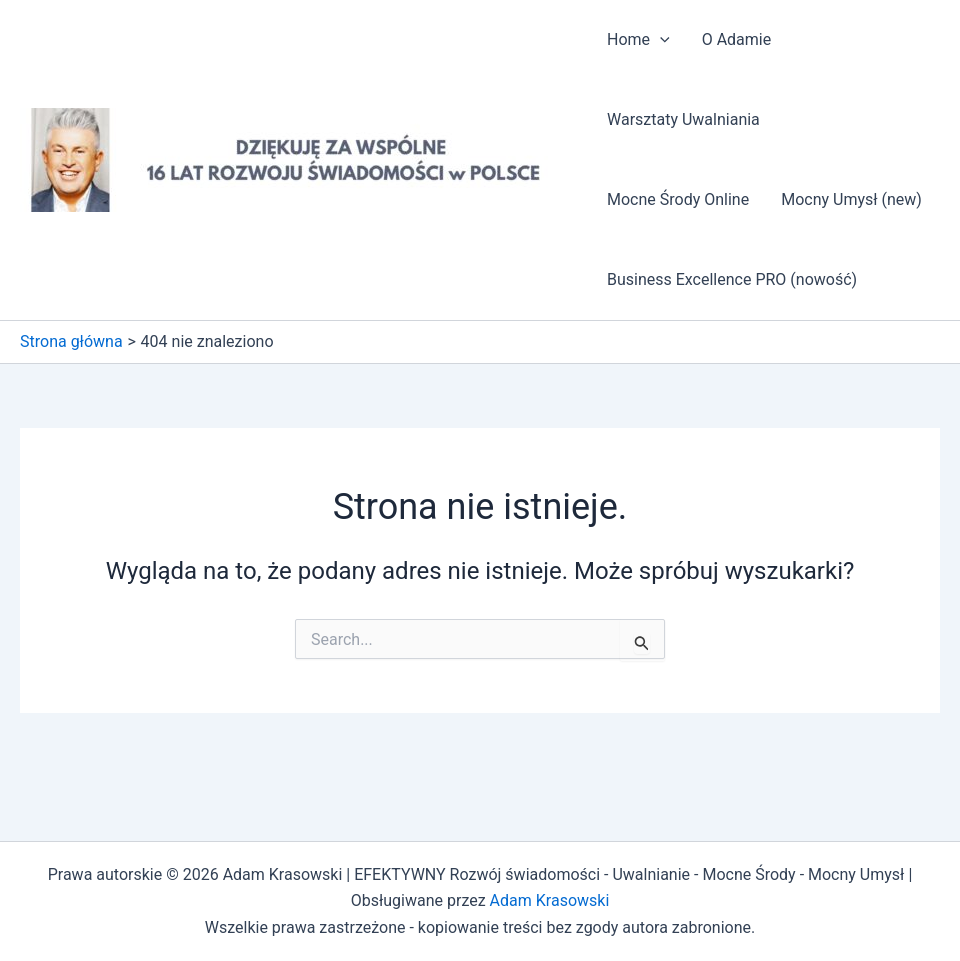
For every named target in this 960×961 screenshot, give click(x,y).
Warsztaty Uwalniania (683, 119)
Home (638, 40)
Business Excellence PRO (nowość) (732, 279)
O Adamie (737, 39)
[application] (660, 40)
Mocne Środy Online (678, 199)
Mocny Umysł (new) (851, 199)
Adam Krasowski (550, 900)
